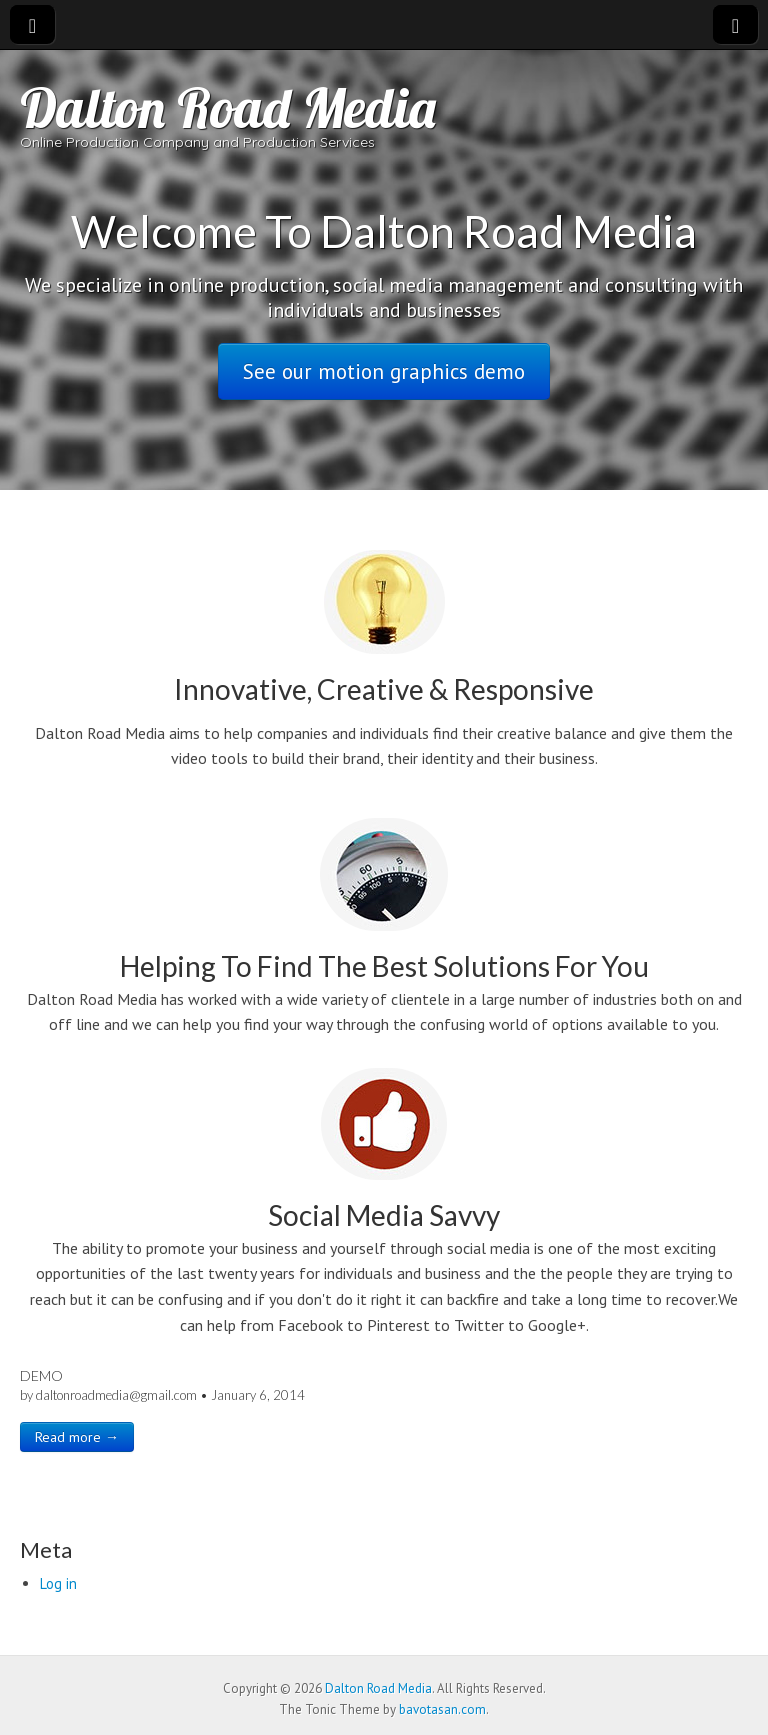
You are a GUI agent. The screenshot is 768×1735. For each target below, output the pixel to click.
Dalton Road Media (228, 107)
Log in (58, 1583)
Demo (41, 1375)
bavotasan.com (442, 1709)
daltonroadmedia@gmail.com (116, 1395)
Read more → (77, 1437)
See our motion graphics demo (384, 371)
